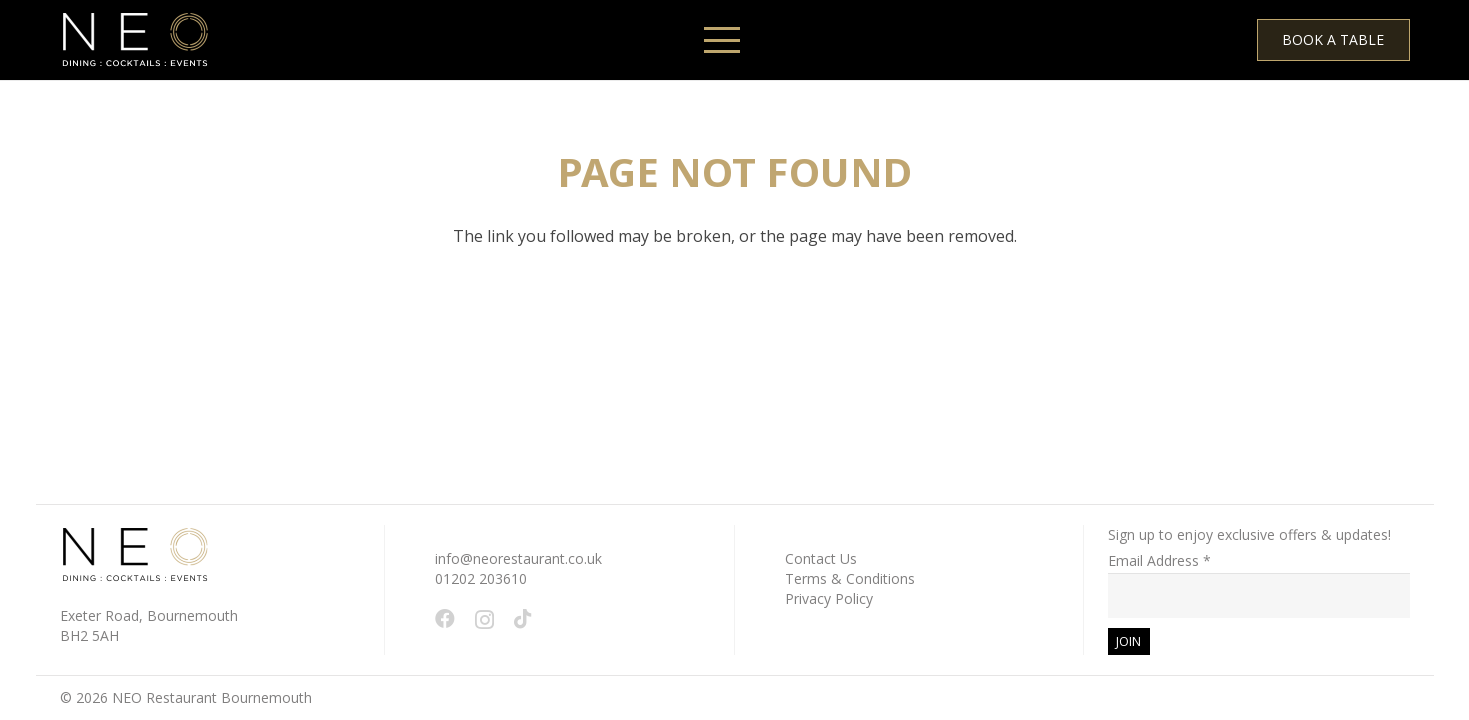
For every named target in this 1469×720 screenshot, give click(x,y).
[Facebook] (445, 619)
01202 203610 (481, 578)
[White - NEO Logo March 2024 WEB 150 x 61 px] (135, 40)
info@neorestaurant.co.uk (518, 558)
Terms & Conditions (850, 578)
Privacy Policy (829, 598)
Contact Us (821, 558)
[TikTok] (523, 619)
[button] (722, 40)
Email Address (1159, 560)
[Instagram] (484, 620)
